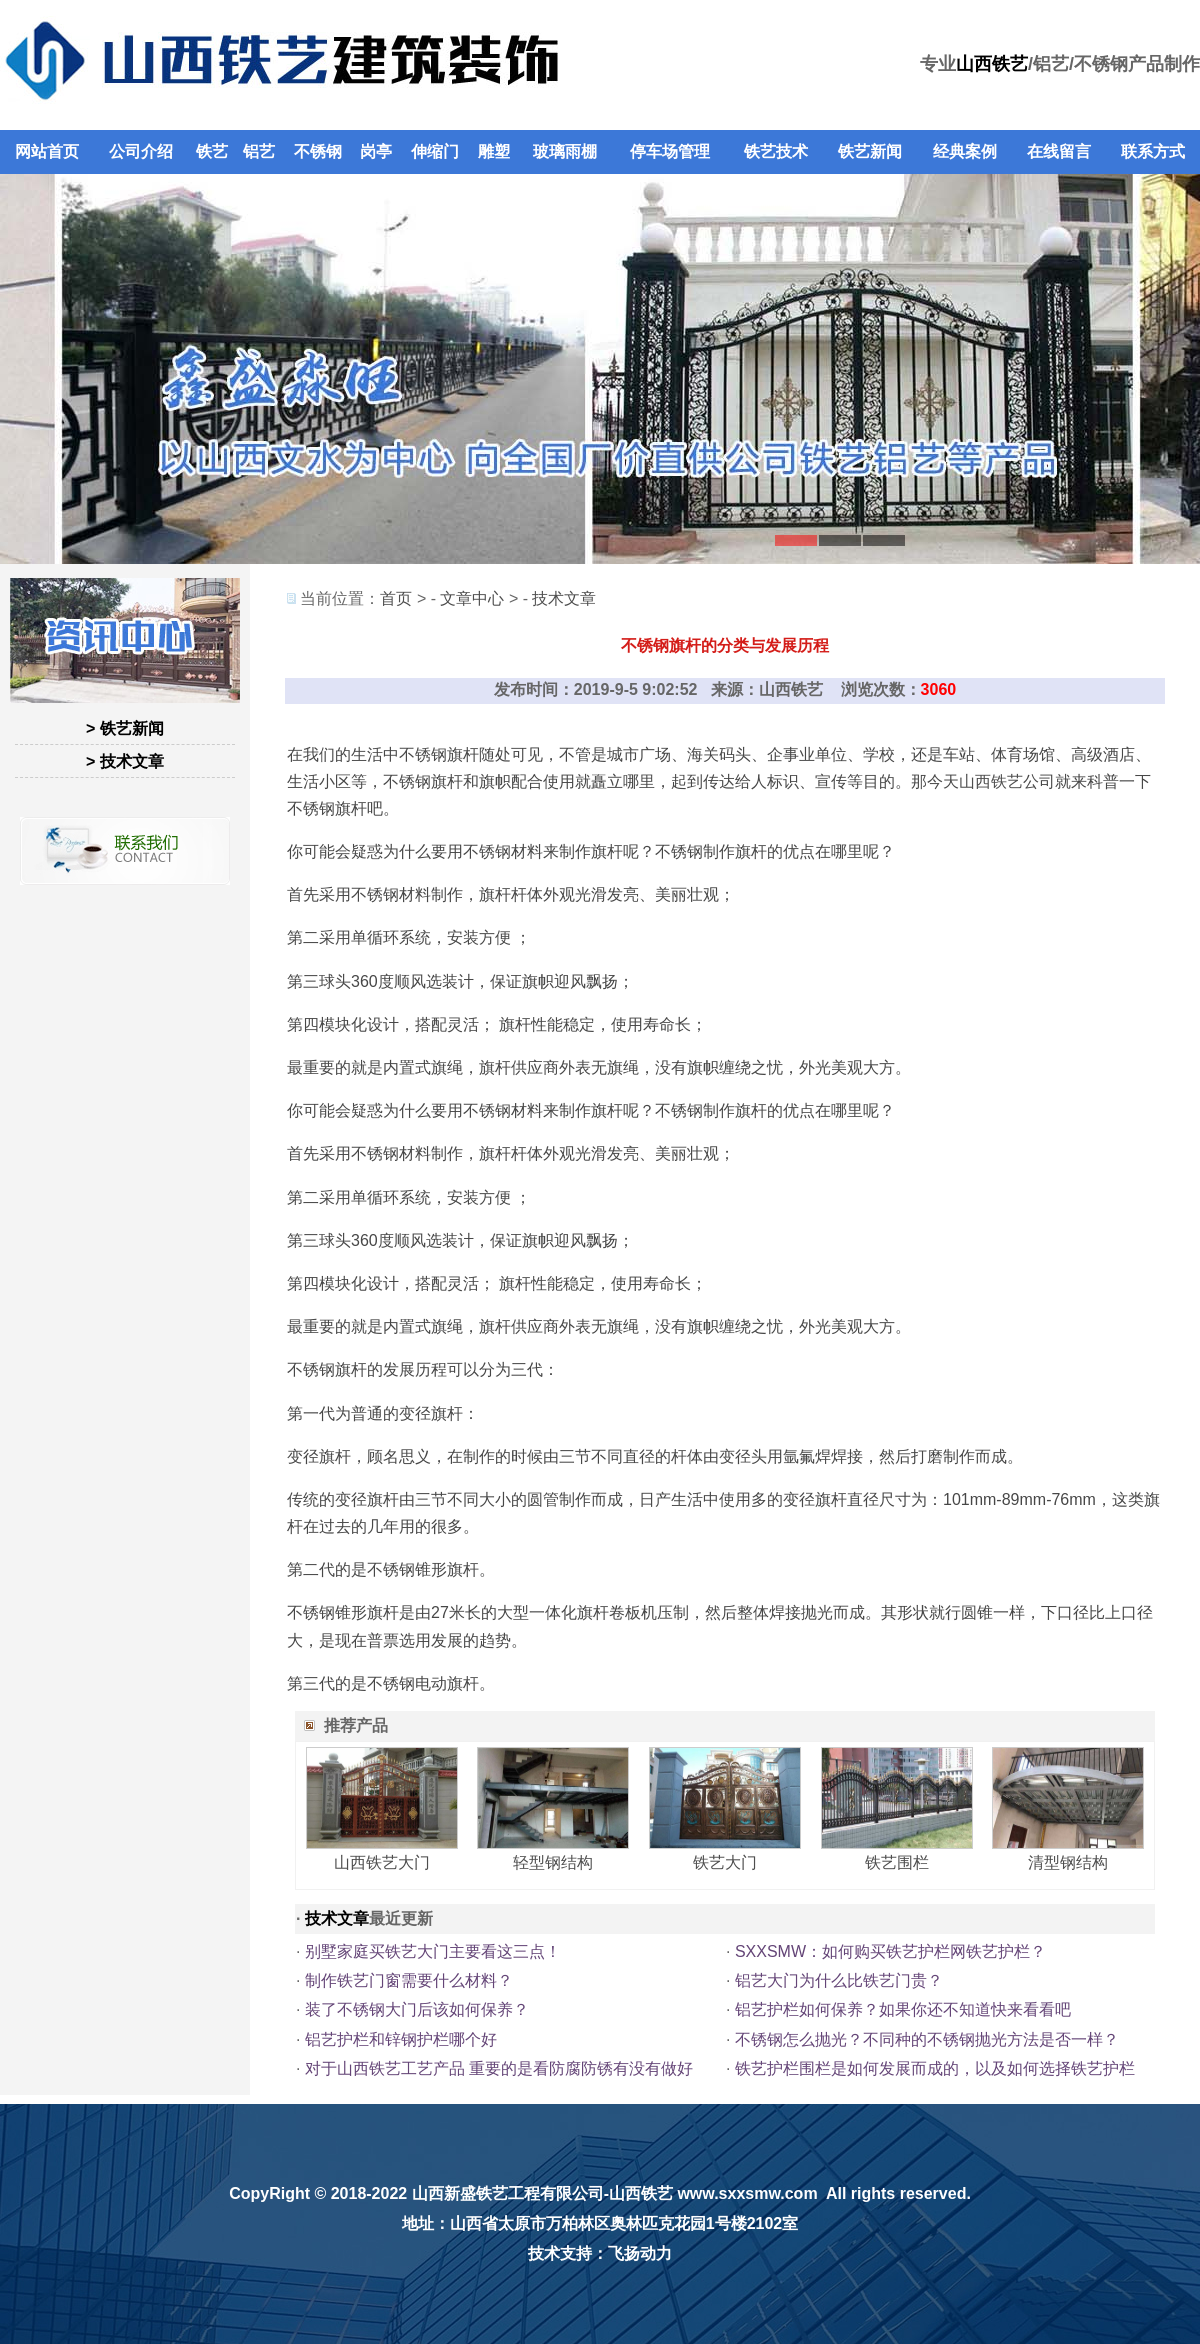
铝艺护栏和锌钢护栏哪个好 (401, 2039)
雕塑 (494, 151)
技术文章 (564, 598)
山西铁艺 (992, 64)
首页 (396, 598)
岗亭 (376, 151)
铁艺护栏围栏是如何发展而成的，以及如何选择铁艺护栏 (935, 2068)
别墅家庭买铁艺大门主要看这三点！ (433, 1951)
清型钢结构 (1068, 1862)
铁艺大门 (725, 1862)
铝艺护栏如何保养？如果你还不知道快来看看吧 (903, 2009)
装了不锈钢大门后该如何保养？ (417, 2009)
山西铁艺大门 (382, 1862)
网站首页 (47, 151)
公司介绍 (141, 151)
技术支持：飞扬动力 (600, 2253)
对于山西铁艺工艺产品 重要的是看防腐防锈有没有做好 (499, 2068)
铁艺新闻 (870, 151)
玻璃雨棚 (565, 151)
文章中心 (472, 598)
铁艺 (212, 151)
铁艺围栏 (897, 1862)
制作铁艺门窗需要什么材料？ (409, 1980)
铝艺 (259, 151)
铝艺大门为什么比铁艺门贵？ (839, 1980)
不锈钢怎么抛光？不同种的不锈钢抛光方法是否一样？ (927, 2039)
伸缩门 (435, 151)
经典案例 (965, 151)
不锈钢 (318, 151)
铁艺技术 (776, 151)
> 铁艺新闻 (125, 728)
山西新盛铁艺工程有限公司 (508, 2193)
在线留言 (1059, 151)
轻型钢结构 (553, 1862)
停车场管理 (670, 151)
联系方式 (1153, 151)
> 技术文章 (125, 761)
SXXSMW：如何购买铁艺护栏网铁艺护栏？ (890, 1951)
